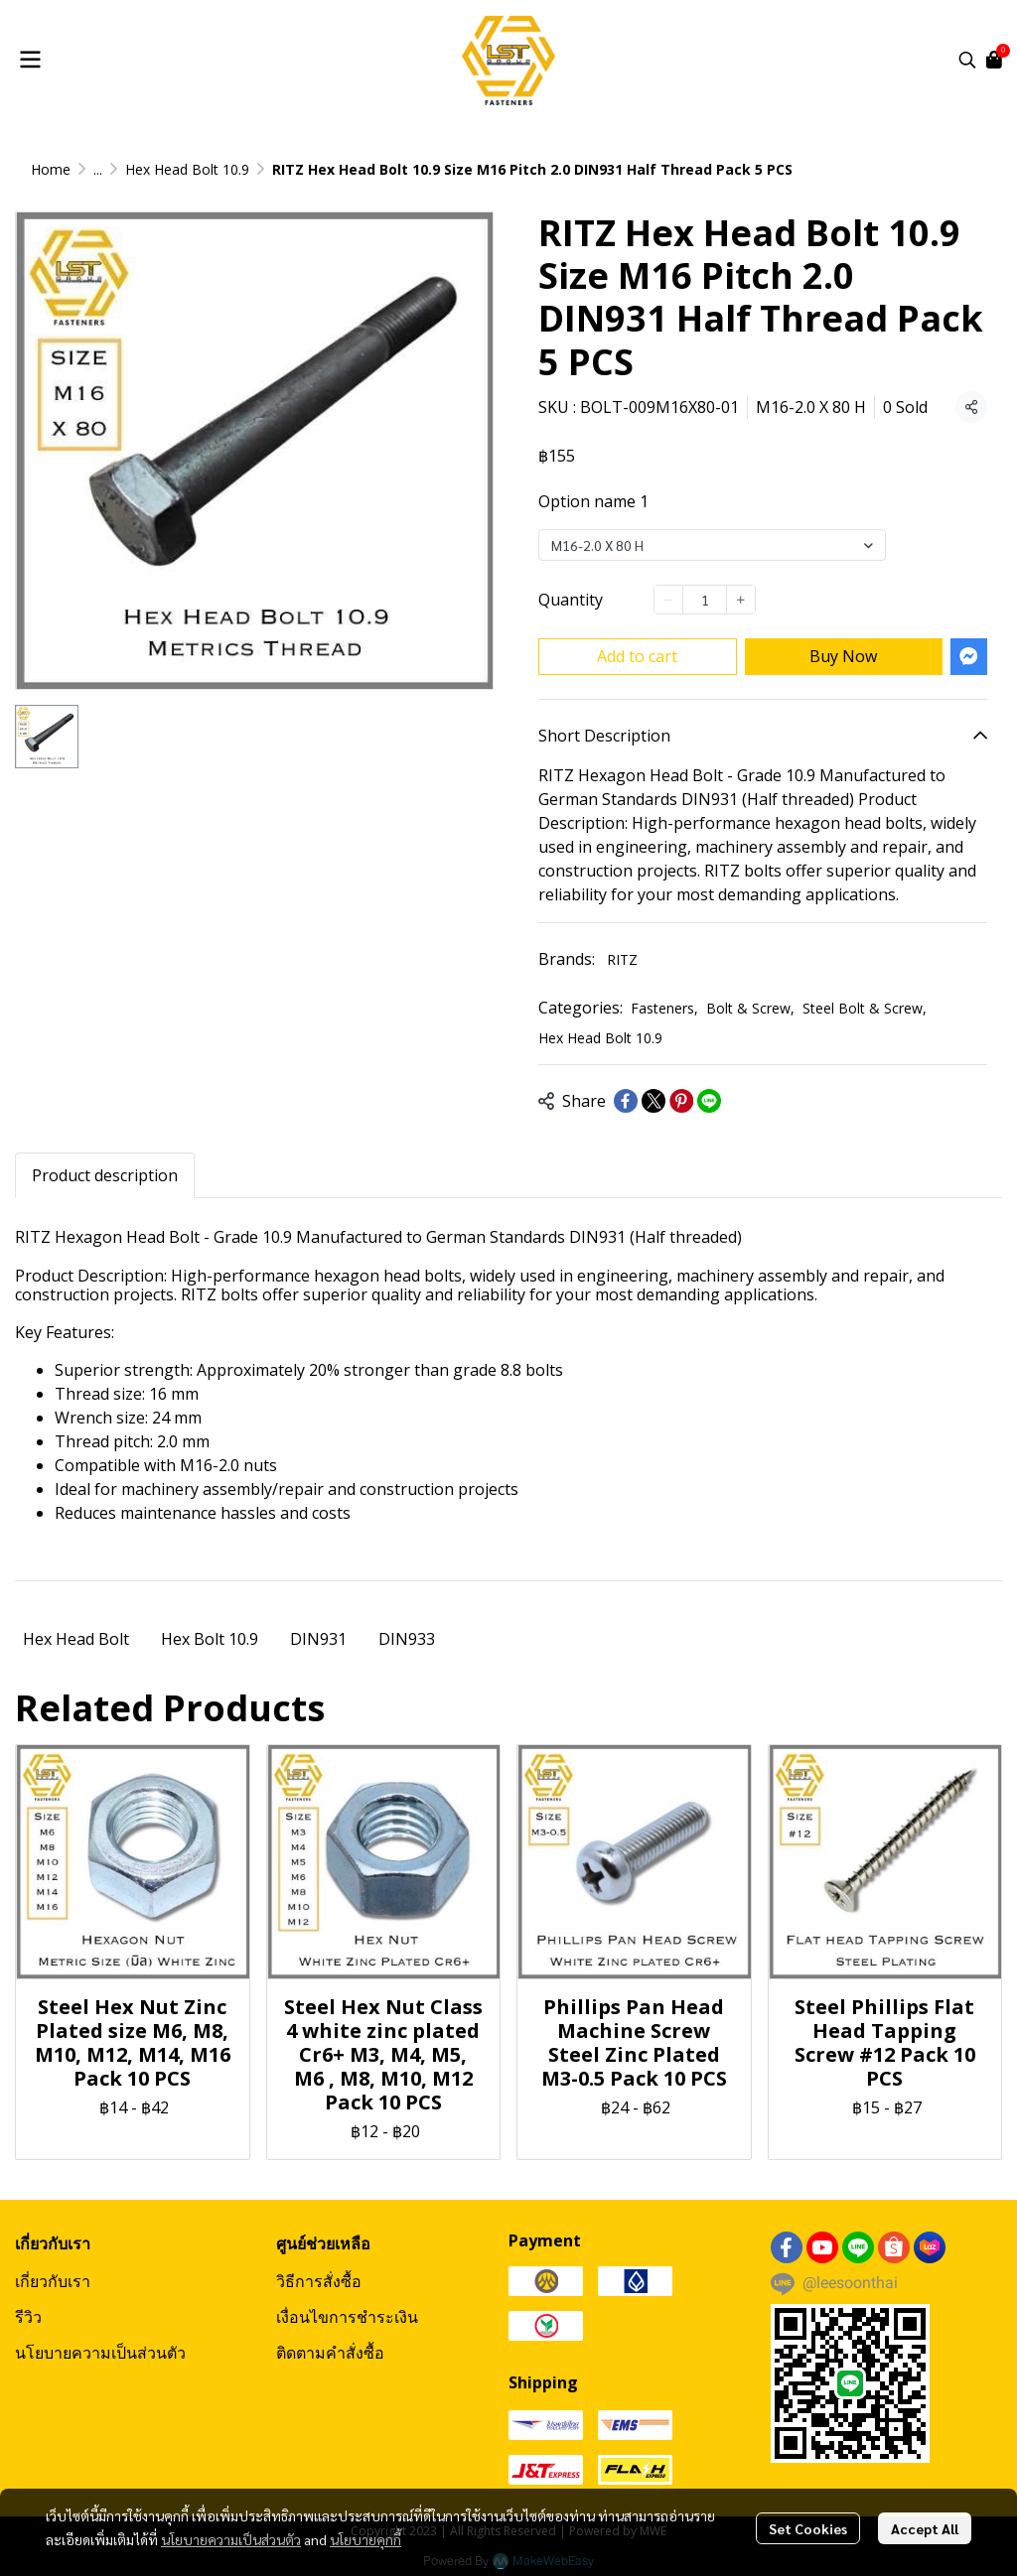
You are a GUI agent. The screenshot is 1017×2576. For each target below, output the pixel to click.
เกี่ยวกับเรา (52, 2281)
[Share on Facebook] (626, 1101)
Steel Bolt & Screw (864, 1008)
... (97, 169)
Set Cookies (808, 2528)
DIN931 (318, 1639)
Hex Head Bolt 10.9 (187, 169)
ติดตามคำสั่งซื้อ (330, 2353)
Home (51, 169)
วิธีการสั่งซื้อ (319, 2281)
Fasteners (664, 1008)
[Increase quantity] (741, 599)
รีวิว (28, 2317)
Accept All (924, 2528)
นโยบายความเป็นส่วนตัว (231, 2539)
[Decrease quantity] (668, 599)
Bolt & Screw (750, 1008)
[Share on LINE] (709, 1101)
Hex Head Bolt (76, 1639)
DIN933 (406, 1639)
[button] (967, 59)
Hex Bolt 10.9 (209, 1639)
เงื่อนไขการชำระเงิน (347, 2317)
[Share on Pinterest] (681, 1101)
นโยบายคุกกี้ (365, 2539)
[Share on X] (653, 1101)
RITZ (622, 959)
